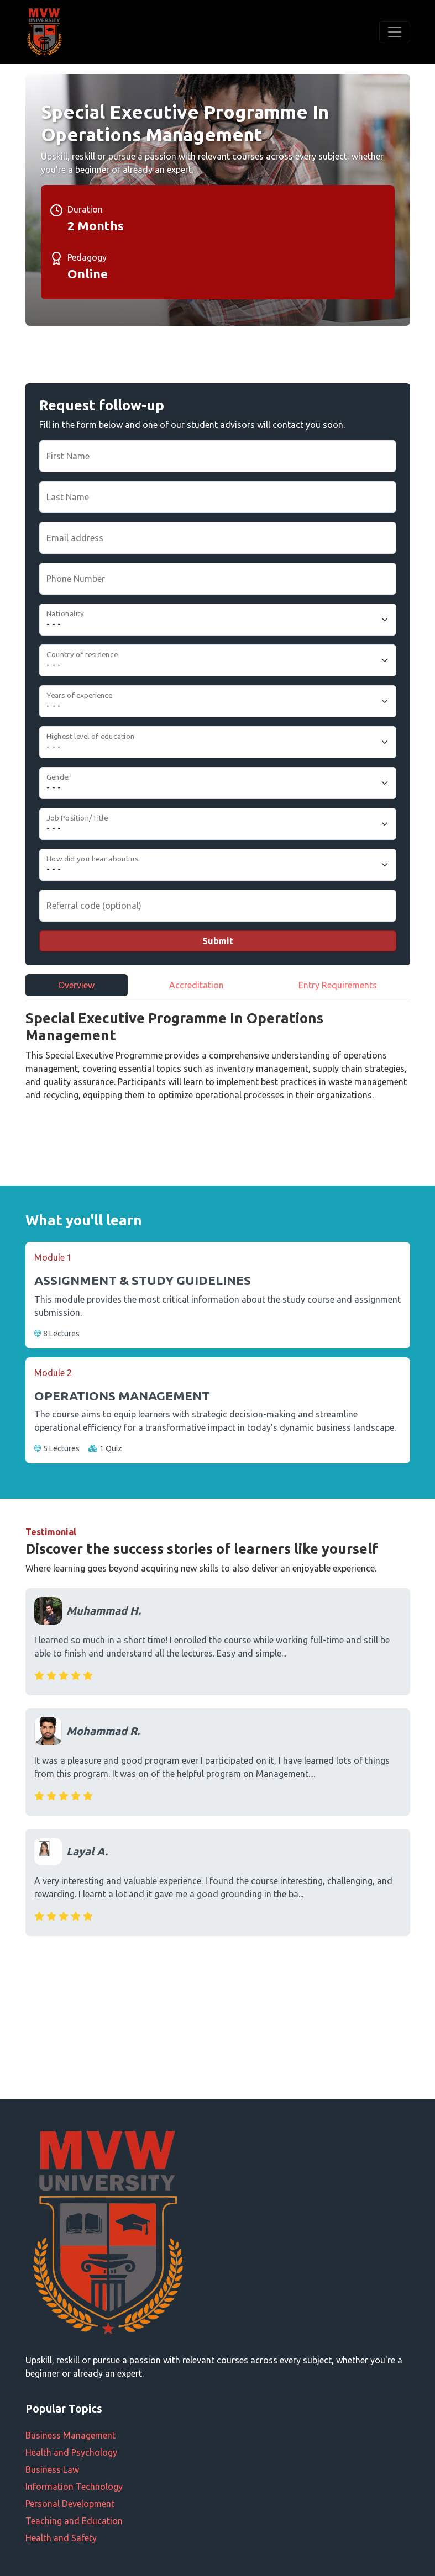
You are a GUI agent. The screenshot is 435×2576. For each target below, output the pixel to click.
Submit (217, 941)
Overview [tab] (76, 985)
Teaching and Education (74, 2521)
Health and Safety (61, 2538)
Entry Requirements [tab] (337, 985)
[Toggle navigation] (394, 32)
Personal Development (69, 2504)
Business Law (52, 2469)
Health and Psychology (71, 2452)
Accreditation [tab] (196, 985)
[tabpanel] (217, 1066)
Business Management (70, 2435)
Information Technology (74, 2487)
